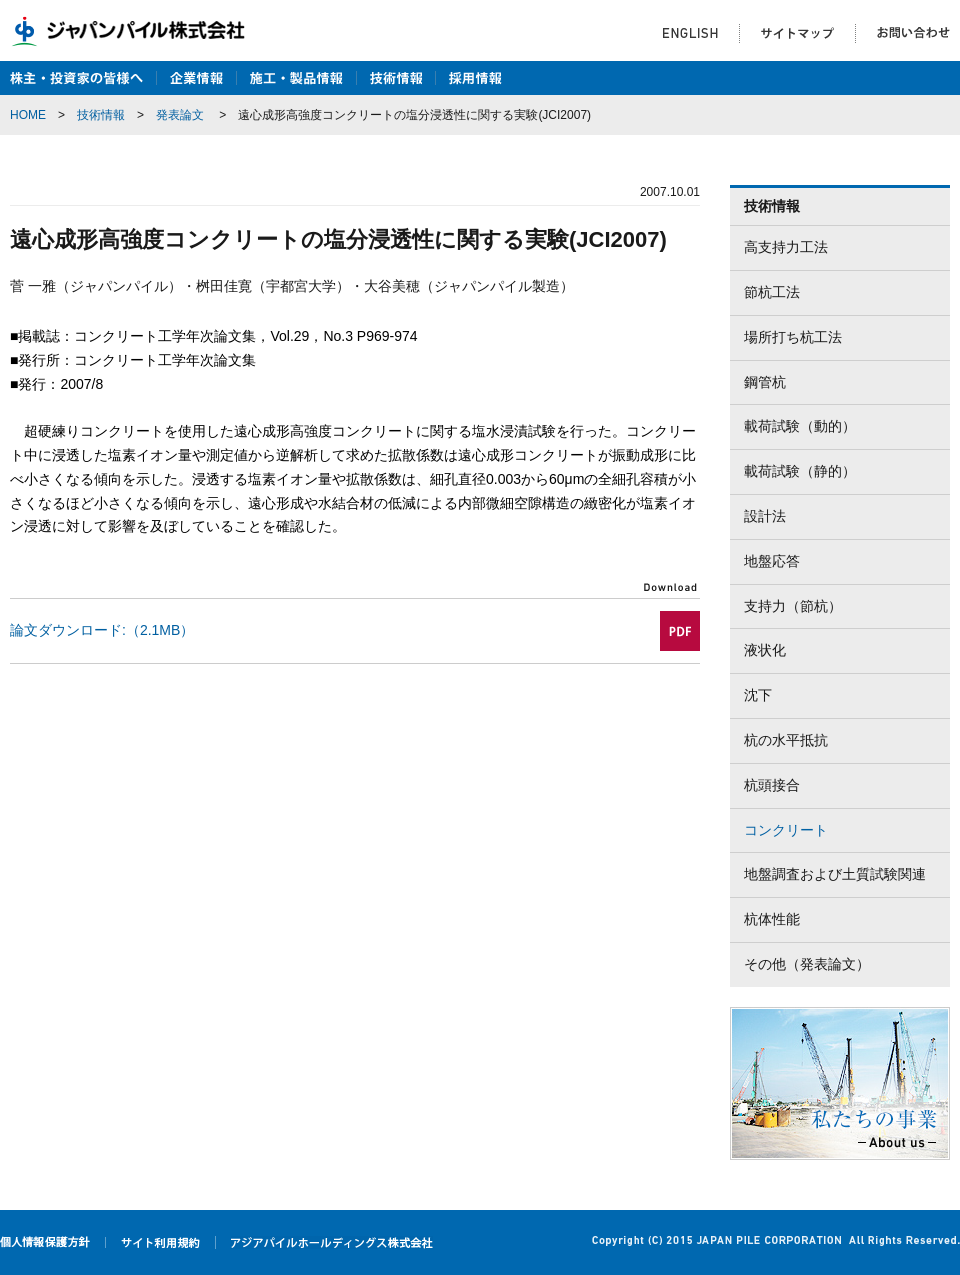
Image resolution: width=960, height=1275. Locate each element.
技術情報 (101, 115)
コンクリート (786, 830)
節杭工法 (772, 292)
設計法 (765, 516)
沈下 (758, 695)
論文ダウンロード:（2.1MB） (102, 630)
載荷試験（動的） (800, 426)
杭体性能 (772, 919)
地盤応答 (772, 561)
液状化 (765, 650)
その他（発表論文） (807, 964)
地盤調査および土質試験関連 (835, 874)
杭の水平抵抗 (786, 740)
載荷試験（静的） (800, 471)
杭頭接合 (772, 785)
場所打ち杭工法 (793, 337)
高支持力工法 (786, 247)
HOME (28, 115)
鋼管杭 (765, 382)
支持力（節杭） (793, 606)
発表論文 (180, 115)
